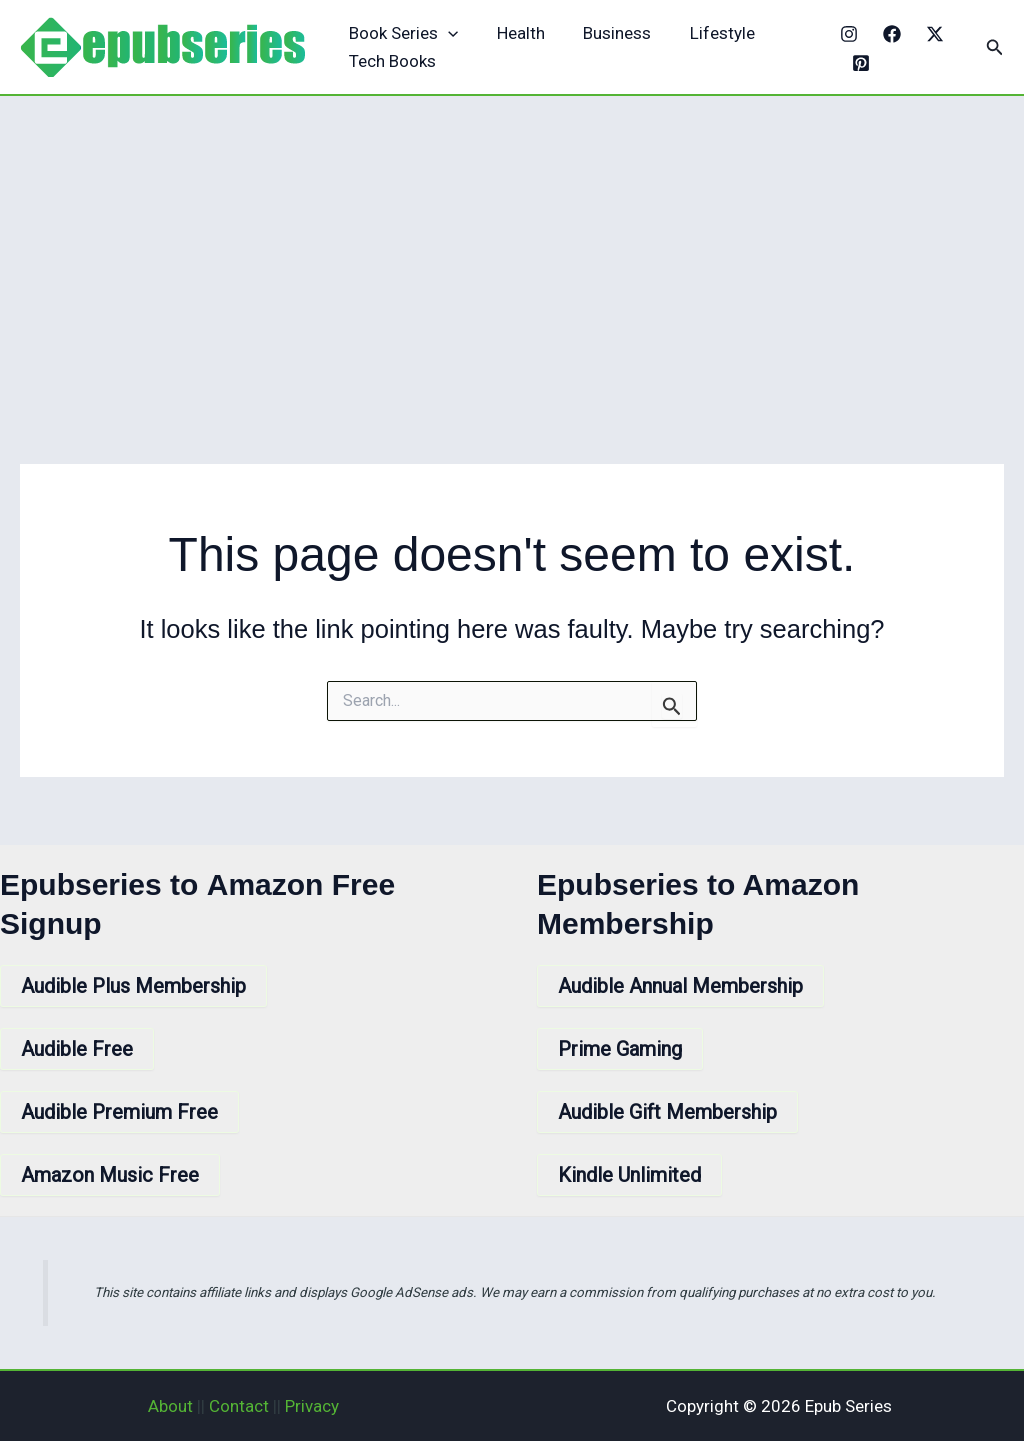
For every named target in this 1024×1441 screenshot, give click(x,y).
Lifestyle (706, 33)
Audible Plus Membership (133, 986)
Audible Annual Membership (680, 986)
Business (606, 33)
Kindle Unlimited (629, 1175)
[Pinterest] (857, 63)
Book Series (401, 33)
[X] (930, 34)
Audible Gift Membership (667, 1112)
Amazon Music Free (110, 1175)
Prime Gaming (620, 1049)
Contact (239, 1406)
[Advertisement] (512, 246)
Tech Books (390, 61)
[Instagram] (844, 34)
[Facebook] (887, 34)
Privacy (312, 1406)
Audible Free (77, 1049)
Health (514, 33)
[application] (446, 33)
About (170, 1406)
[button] (995, 47)
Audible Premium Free (119, 1112)
